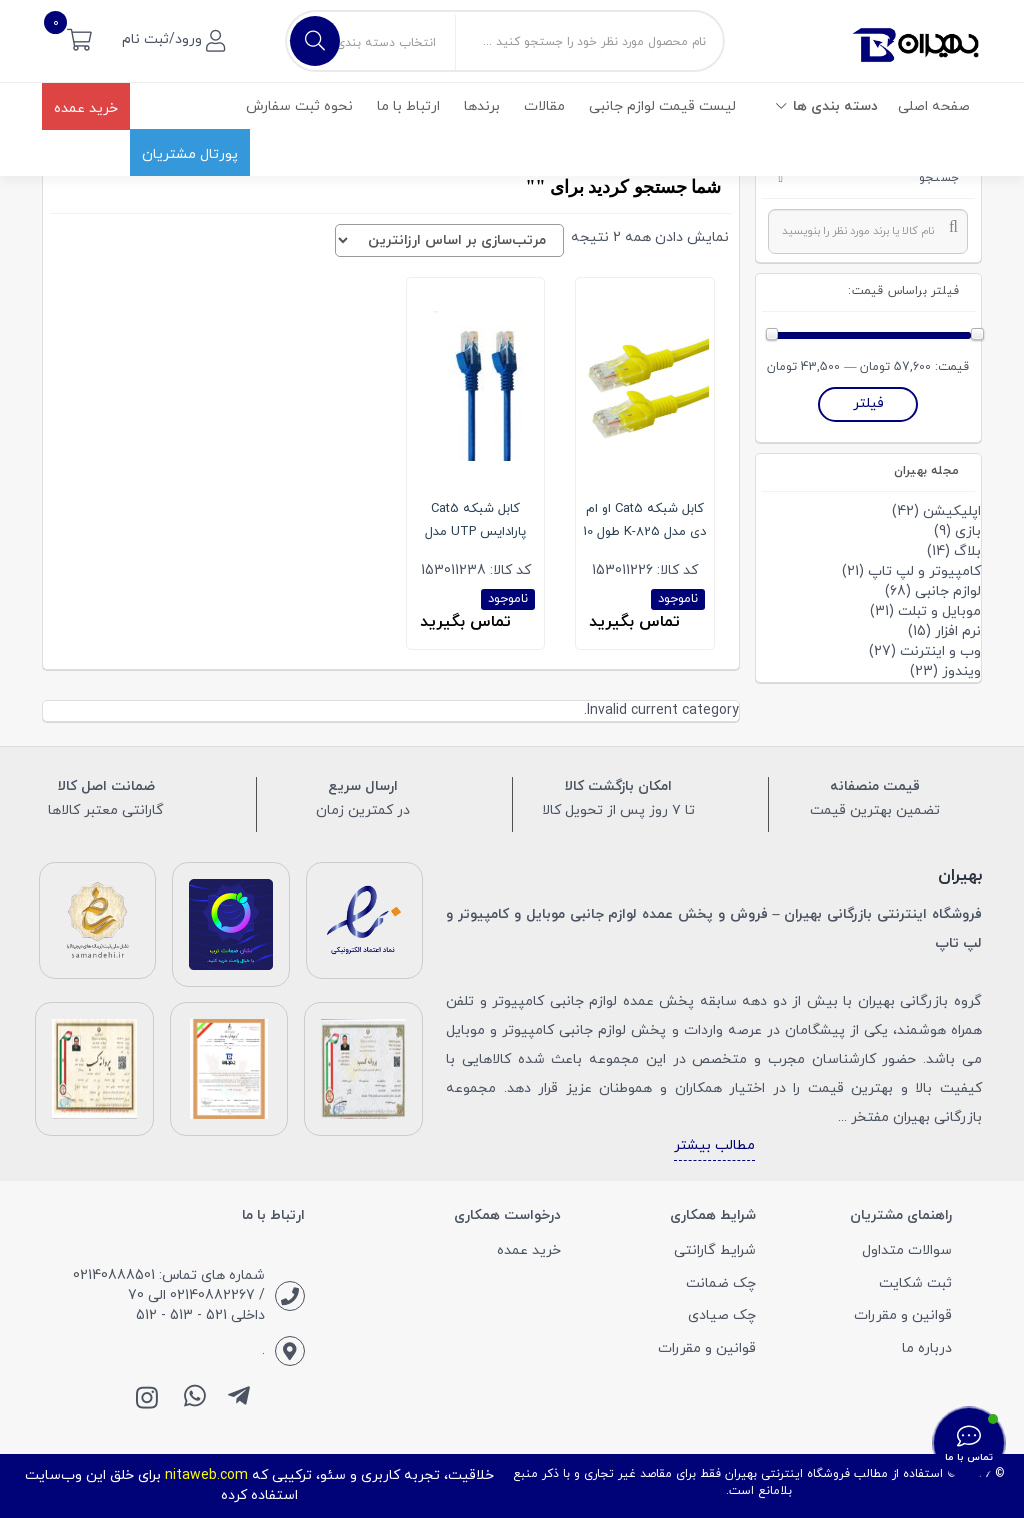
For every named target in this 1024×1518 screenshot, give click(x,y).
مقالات (544, 106)
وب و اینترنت (940, 651)
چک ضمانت (721, 1283)
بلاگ (967, 551)
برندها (482, 106)
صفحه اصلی (934, 106)
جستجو (939, 178)
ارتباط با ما (408, 106)
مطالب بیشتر (714, 1145)
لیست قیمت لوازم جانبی (662, 106)
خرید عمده (86, 108)
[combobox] (868, 231)
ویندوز (961, 671)
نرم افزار (958, 631)
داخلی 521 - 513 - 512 (200, 1315)
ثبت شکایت (915, 1283)
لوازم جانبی (948, 591)
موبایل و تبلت (939, 611)
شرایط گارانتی (715, 1250)
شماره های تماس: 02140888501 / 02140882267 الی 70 (169, 1285)
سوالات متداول (907, 1250)
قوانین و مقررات (903, 1315)
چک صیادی (722, 1315)
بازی (968, 531)
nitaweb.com (206, 1475)
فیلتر (868, 403)
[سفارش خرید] (449, 240)
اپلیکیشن (952, 511)
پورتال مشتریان (190, 154)
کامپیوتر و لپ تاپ (924, 571)
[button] (79, 38)
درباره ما (927, 1348)
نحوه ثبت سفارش (299, 106)
